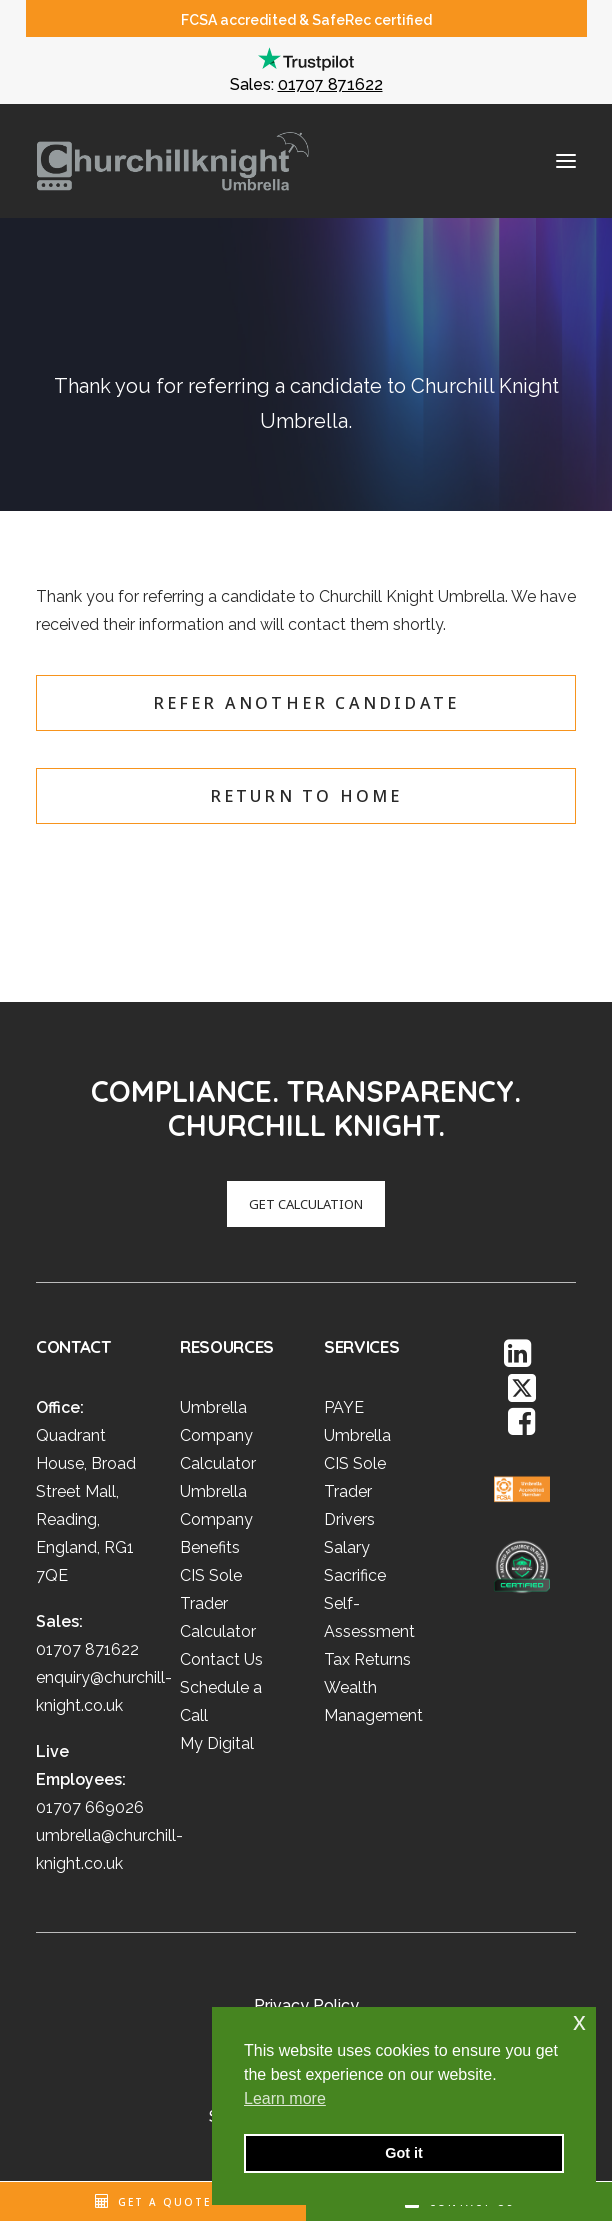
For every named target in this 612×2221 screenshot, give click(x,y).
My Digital (217, 1743)
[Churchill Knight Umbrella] (173, 161)
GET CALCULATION (277, 1204)
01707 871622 (330, 84)
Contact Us (221, 1659)
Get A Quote (164, 2202)
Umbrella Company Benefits (216, 1519)
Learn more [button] (285, 2098)
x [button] (579, 2021)
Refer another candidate (306, 703)
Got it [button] (404, 2153)
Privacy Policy (306, 2005)
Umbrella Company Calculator (218, 1435)
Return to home (306, 796)
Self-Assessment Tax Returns (369, 1631)
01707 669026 (90, 1807)
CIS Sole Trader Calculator (218, 1603)
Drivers (349, 1519)
